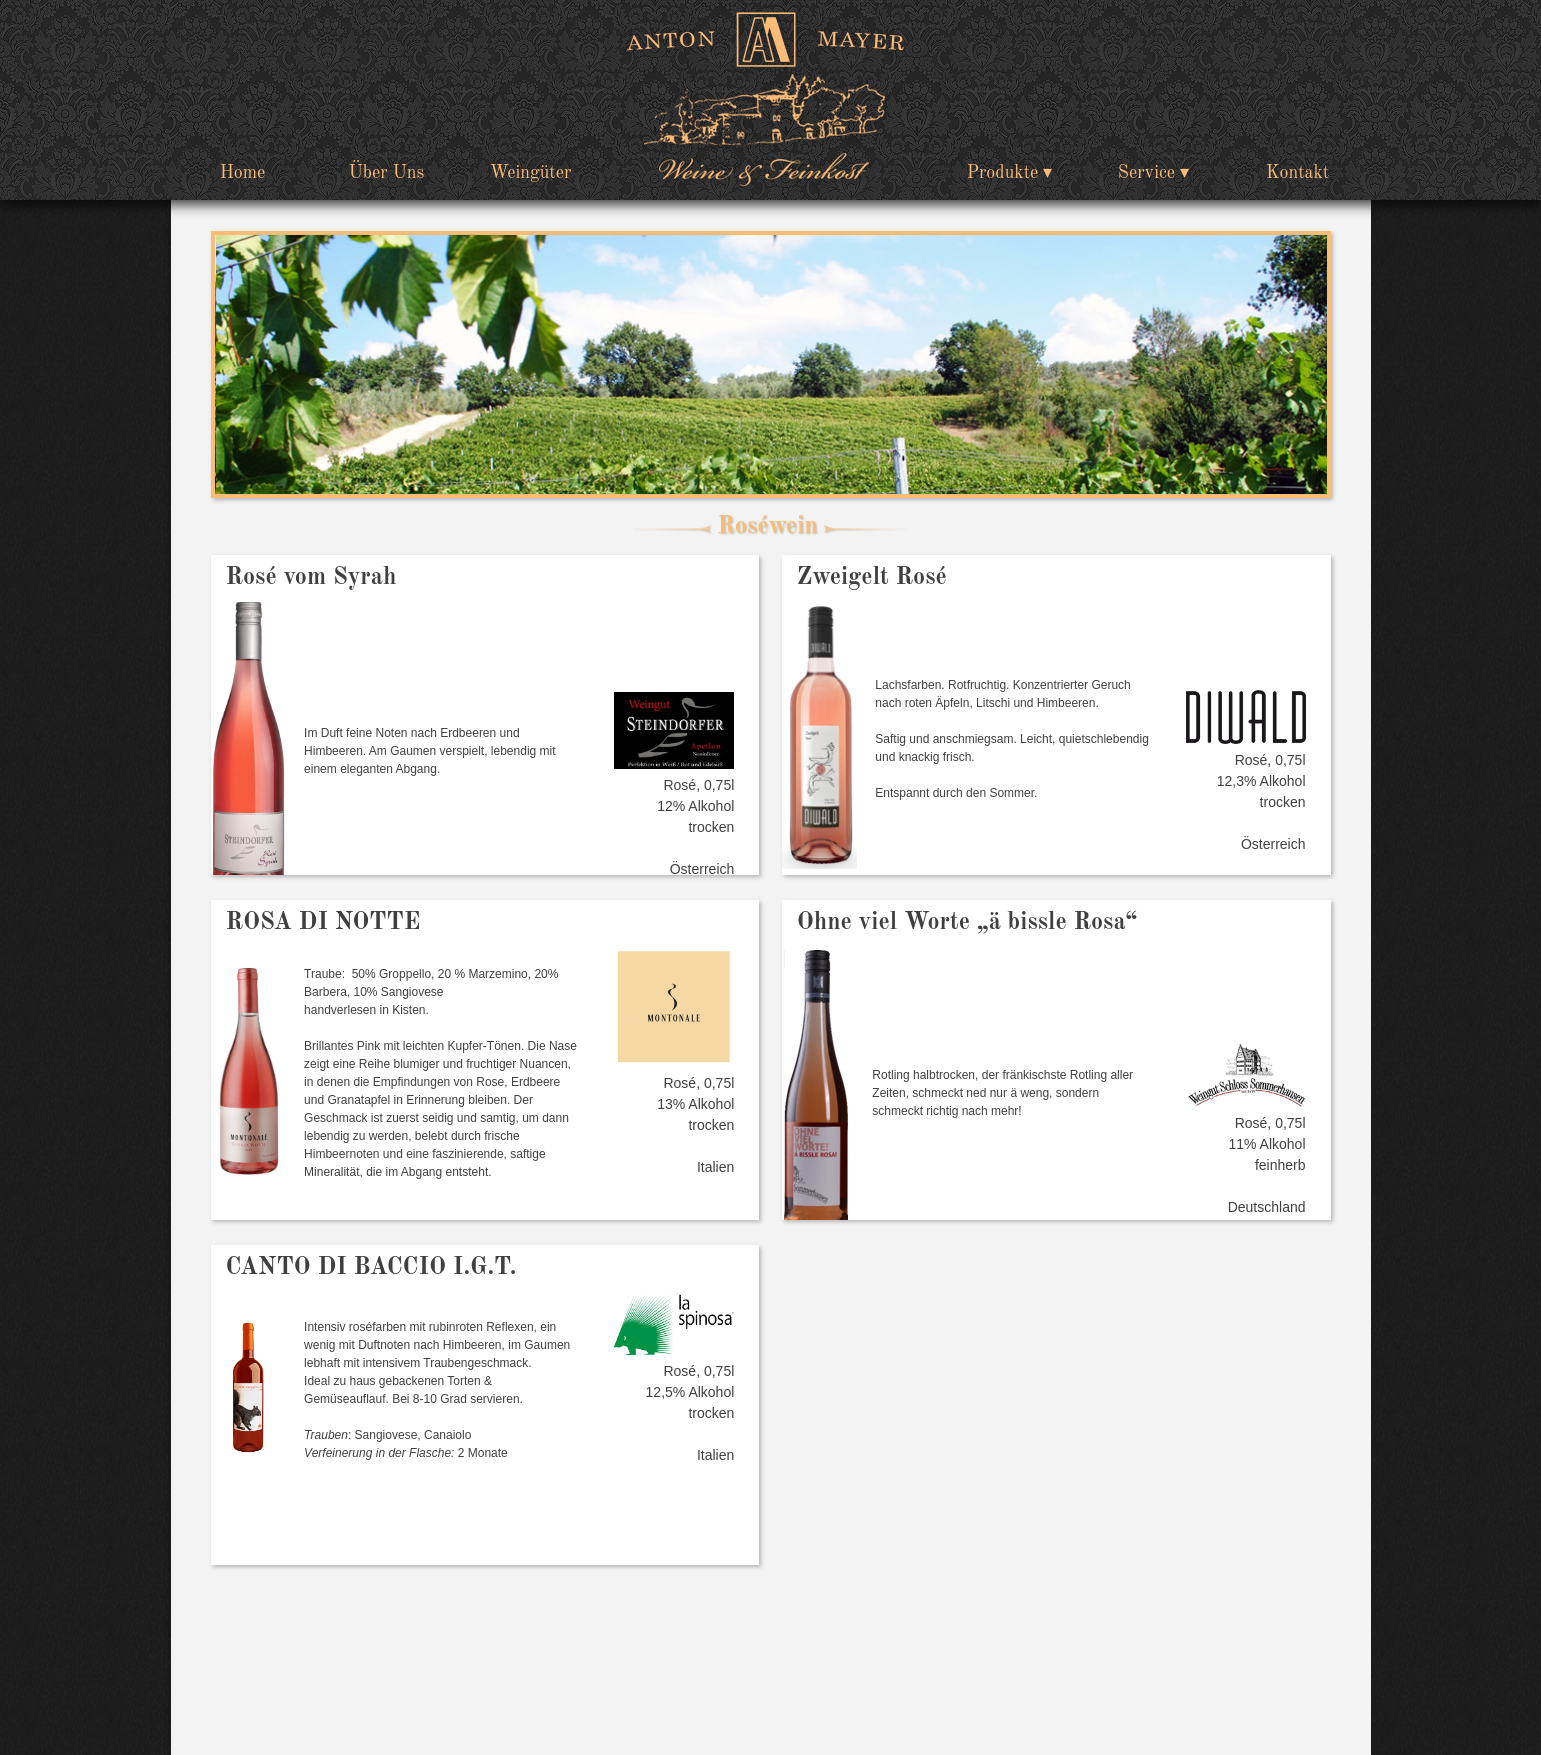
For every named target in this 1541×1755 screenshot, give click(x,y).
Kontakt (1297, 173)
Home (243, 173)
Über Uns (387, 173)
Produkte (1003, 173)
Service (1146, 173)
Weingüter (531, 173)
